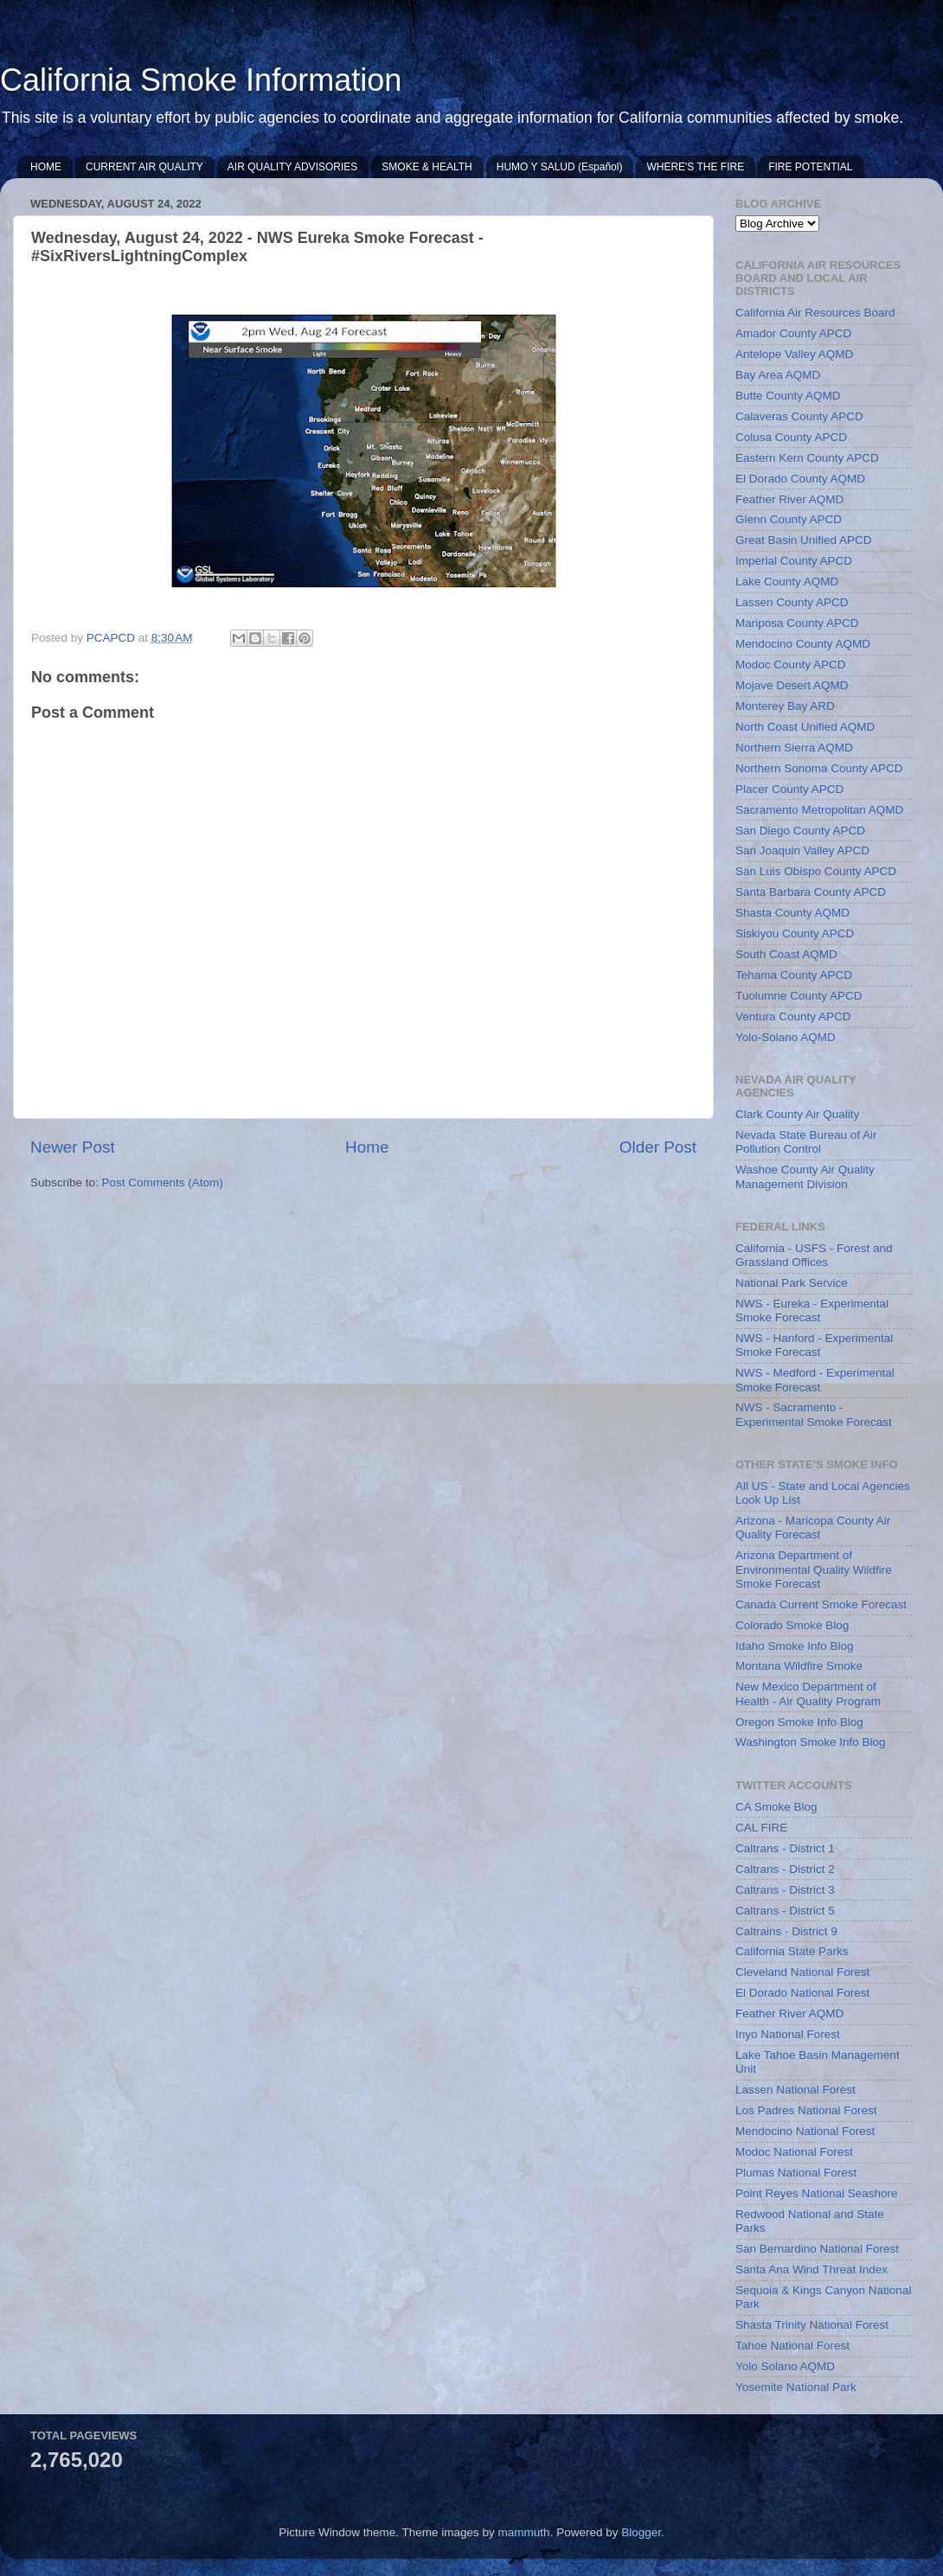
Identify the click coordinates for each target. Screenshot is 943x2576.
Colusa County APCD (791, 437)
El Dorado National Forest (802, 1992)
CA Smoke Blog (776, 1806)
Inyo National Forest (787, 2034)
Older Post (657, 1147)
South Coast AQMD (786, 954)
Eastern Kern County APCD (807, 457)
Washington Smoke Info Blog (810, 1741)
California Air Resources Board (815, 312)
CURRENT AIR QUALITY (144, 167)
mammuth (524, 2532)
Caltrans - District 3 (785, 1889)
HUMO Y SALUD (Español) (560, 167)
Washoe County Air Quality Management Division (805, 1176)
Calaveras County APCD (799, 416)
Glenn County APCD (788, 519)
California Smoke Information (200, 80)
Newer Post (72, 1147)
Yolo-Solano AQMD (785, 1037)
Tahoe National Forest (792, 2345)
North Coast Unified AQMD (805, 726)
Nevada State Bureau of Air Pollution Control (806, 1141)
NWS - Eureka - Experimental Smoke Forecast (811, 1310)
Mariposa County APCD (797, 623)
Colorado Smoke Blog (792, 1625)
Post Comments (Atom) (162, 1182)
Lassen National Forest (795, 2089)
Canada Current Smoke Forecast (821, 1604)
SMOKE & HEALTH (427, 167)
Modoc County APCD (790, 664)
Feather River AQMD (789, 499)
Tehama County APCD (793, 974)
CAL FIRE (761, 1827)
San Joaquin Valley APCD (802, 850)
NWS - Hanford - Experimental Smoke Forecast (814, 1345)
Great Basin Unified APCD (803, 540)
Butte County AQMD (788, 395)
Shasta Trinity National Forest (811, 2324)
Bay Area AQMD (777, 374)
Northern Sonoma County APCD (819, 768)
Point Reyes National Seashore (816, 2193)
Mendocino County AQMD (802, 643)
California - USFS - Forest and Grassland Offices (814, 1255)
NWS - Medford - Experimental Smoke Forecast (815, 1379)
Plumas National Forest (795, 2172)
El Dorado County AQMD (800, 478)
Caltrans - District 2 (785, 1869)
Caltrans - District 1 (785, 1848)
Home (366, 1147)
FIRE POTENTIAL (810, 167)
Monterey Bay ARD (785, 706)
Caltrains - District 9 (786, 1931)
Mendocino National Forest (805, 2131)
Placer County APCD (789, 789)
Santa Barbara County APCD (810, 891)
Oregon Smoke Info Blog (799, 1722)
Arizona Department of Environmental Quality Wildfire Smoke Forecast (813, 1569)
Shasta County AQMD (792, 912)
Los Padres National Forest (806, 2110)
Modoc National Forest (794, 2151)
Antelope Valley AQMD (794, 354)
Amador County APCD (793, 333)
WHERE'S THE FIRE (695, 167)
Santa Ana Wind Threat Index (811, 2269)
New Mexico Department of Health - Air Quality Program (808, 1693)
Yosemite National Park (795, 2387)
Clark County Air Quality (797, 1114)
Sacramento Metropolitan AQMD (819, 809)
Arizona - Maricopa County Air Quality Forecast (812, 1527)
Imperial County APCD (793, 560)
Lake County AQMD (786, 581)
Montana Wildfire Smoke (799, 1665)
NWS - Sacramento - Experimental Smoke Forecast (813, 1414)
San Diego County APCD (800, 830)
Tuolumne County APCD (799, 995)
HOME (45, 167)
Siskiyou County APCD (794, 933)
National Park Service (791, 1282)
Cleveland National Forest (802, 1972)
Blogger (641, 2532)
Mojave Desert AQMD (792, 685)
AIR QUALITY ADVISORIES (293, 167)
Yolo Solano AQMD (785, 2366)
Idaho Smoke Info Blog (794, 1646)
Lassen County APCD (792, 602)
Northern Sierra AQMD (794, 747)
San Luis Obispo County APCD (815, 871)
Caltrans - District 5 (785, 1910)
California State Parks (792, 1951)
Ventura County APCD (793, 1016)
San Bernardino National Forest (817, 2248)
